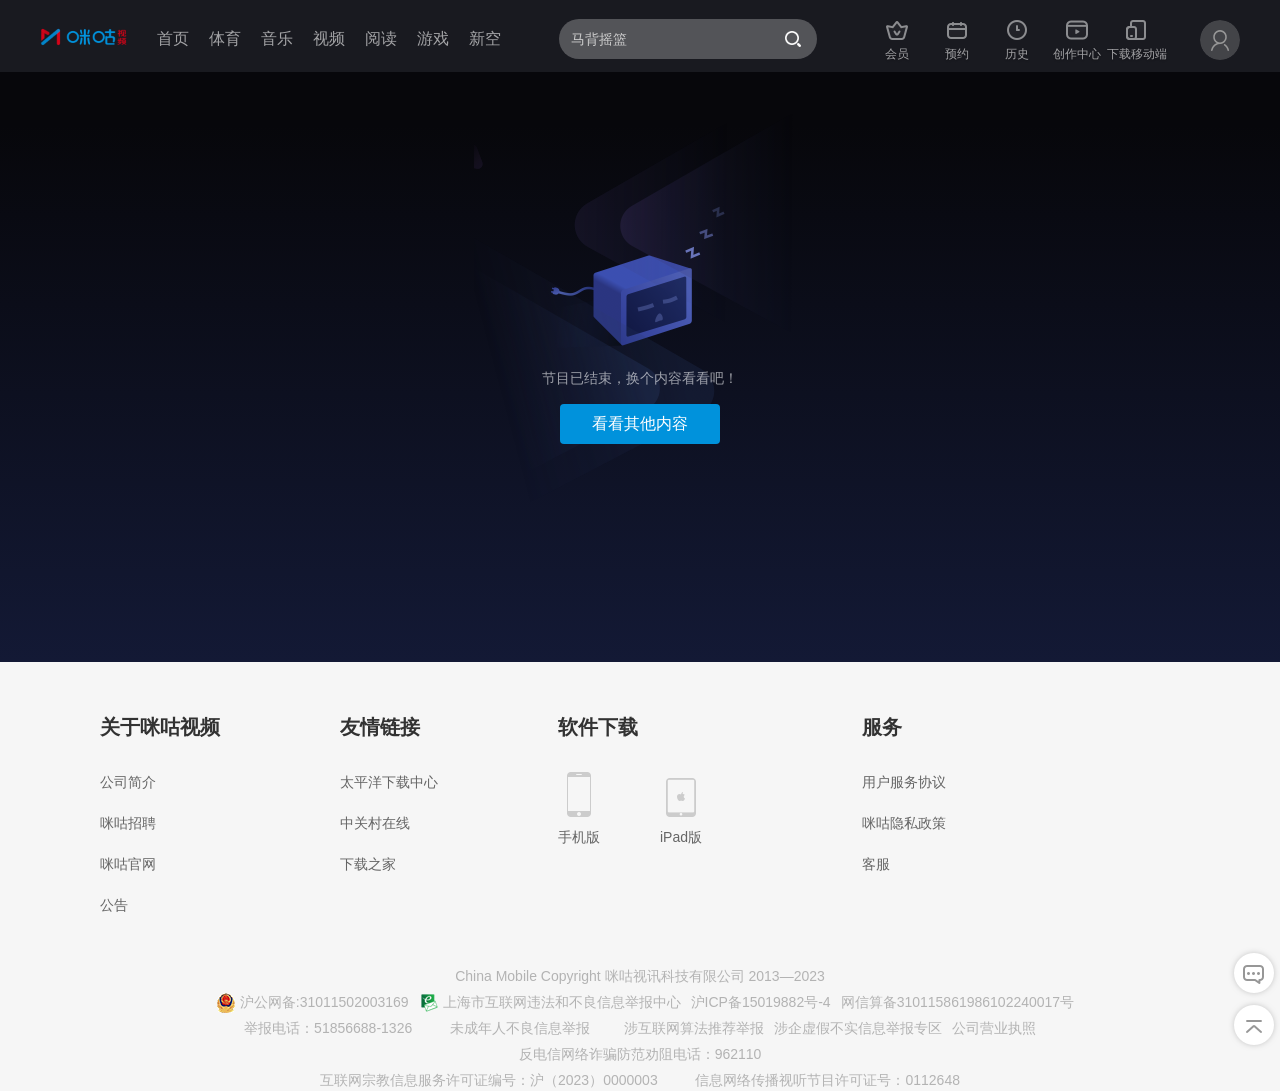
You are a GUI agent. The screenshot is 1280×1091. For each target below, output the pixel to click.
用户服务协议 (904, 782)
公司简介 (128, 782)
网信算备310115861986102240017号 (958, 1002)
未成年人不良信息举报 (508, 1029)
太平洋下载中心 (389, 782)
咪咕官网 (128, 864)
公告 (114, 905)
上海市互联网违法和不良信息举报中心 (550, 1003)
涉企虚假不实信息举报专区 (858, 1028)
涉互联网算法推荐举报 (682, 1029)
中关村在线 (375, 823)
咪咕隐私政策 (904, 823)
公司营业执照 (994, 1028)
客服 (876, 864)
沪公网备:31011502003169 (312, 1003)
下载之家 (368, 864)
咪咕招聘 (128, 823)
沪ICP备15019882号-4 (761, 1002)
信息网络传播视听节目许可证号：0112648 (816, 1081)
